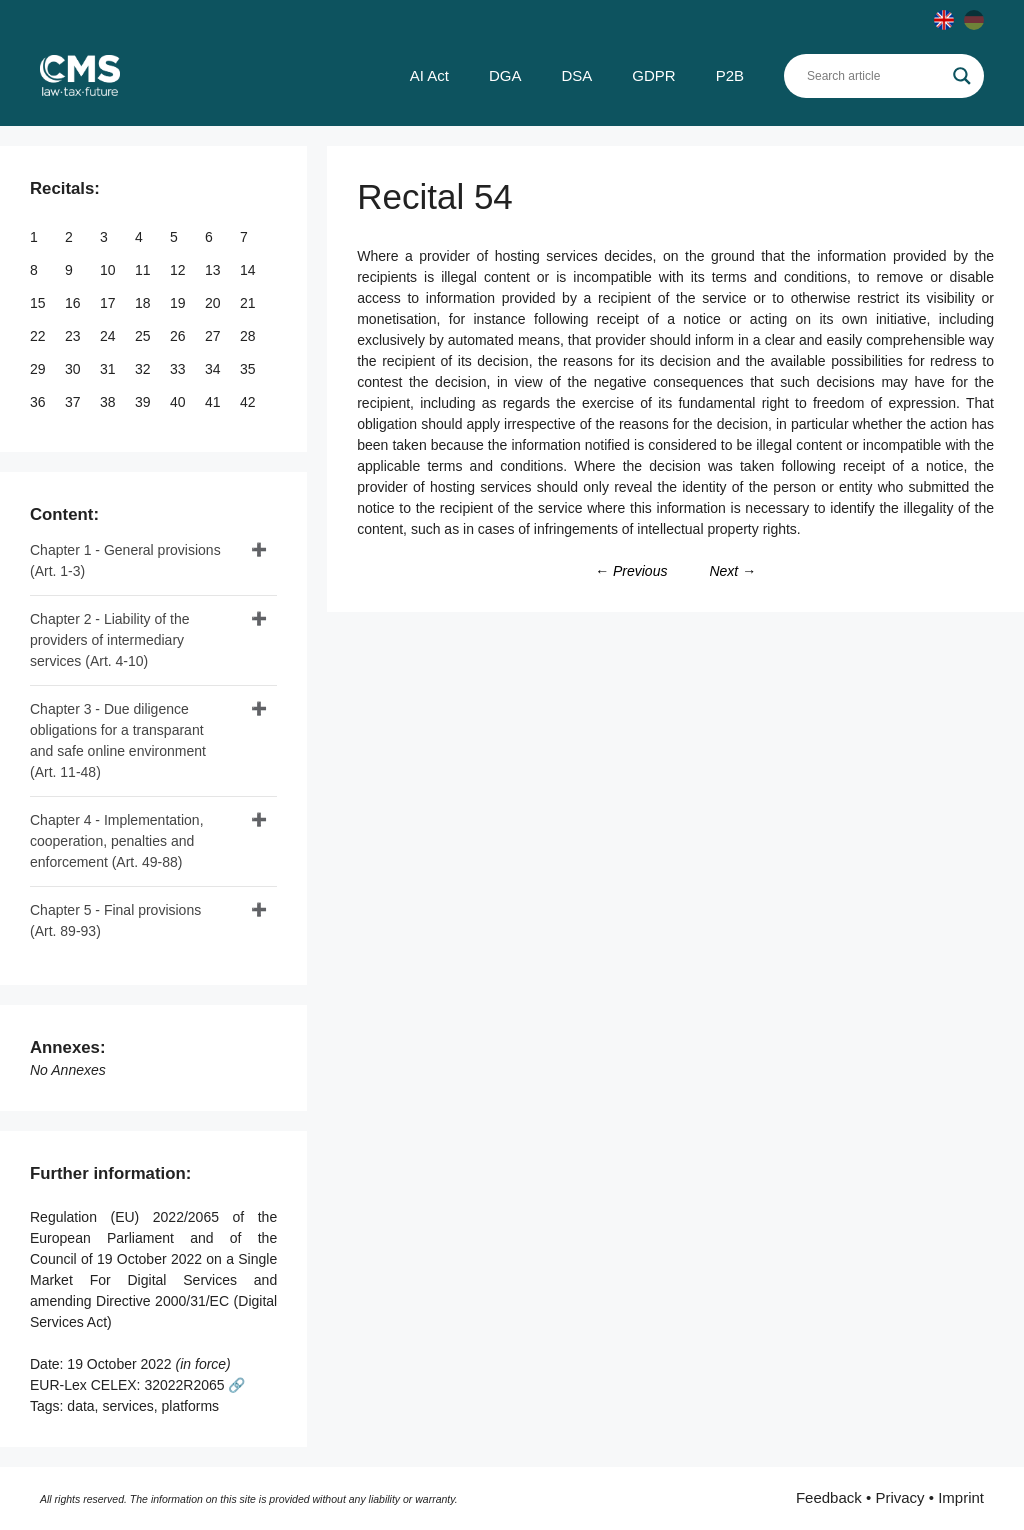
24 (109, 336)
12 (179, 270)
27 (214, 336)
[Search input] (875, 76)
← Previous (631, 571)
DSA (576, 75)
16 (74, 303)
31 (109, 369)
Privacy (899, 1497)
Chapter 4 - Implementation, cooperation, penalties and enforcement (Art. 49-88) (117, 841)
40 (179, 402)
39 (144, 402)
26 (179, 336)
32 (144, 369)
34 (214, 369)
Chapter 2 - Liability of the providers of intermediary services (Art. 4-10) (110, 640)
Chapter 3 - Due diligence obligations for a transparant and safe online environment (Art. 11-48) (118, 740)
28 (249, 336)
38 (109, 402)
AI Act (429, 75)
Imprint (961, 1497)
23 (74, 336)
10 (109, 270)
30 (74, 369)
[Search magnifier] (962, 76)
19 (179, 303)
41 (214, 402)
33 (179, 369)
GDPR (653, 75)
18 (144, 303)
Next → (732, 571)
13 (214, 270)
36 (39, 402)
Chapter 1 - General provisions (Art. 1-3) (125, 560)
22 (39, 336)
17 (109, 303)
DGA (505, 75)
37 (74, 402)
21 (249, 303)
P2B (730, 75)
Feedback (829, 1497)
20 (214, 303)
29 (39, 369)
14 (249, 270)
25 (144, 336)
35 (249, 369)
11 (144, 270)
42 (249, 402)
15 (39, 303)
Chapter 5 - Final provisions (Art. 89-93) (115, 920)
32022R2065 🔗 (194, 1385)
